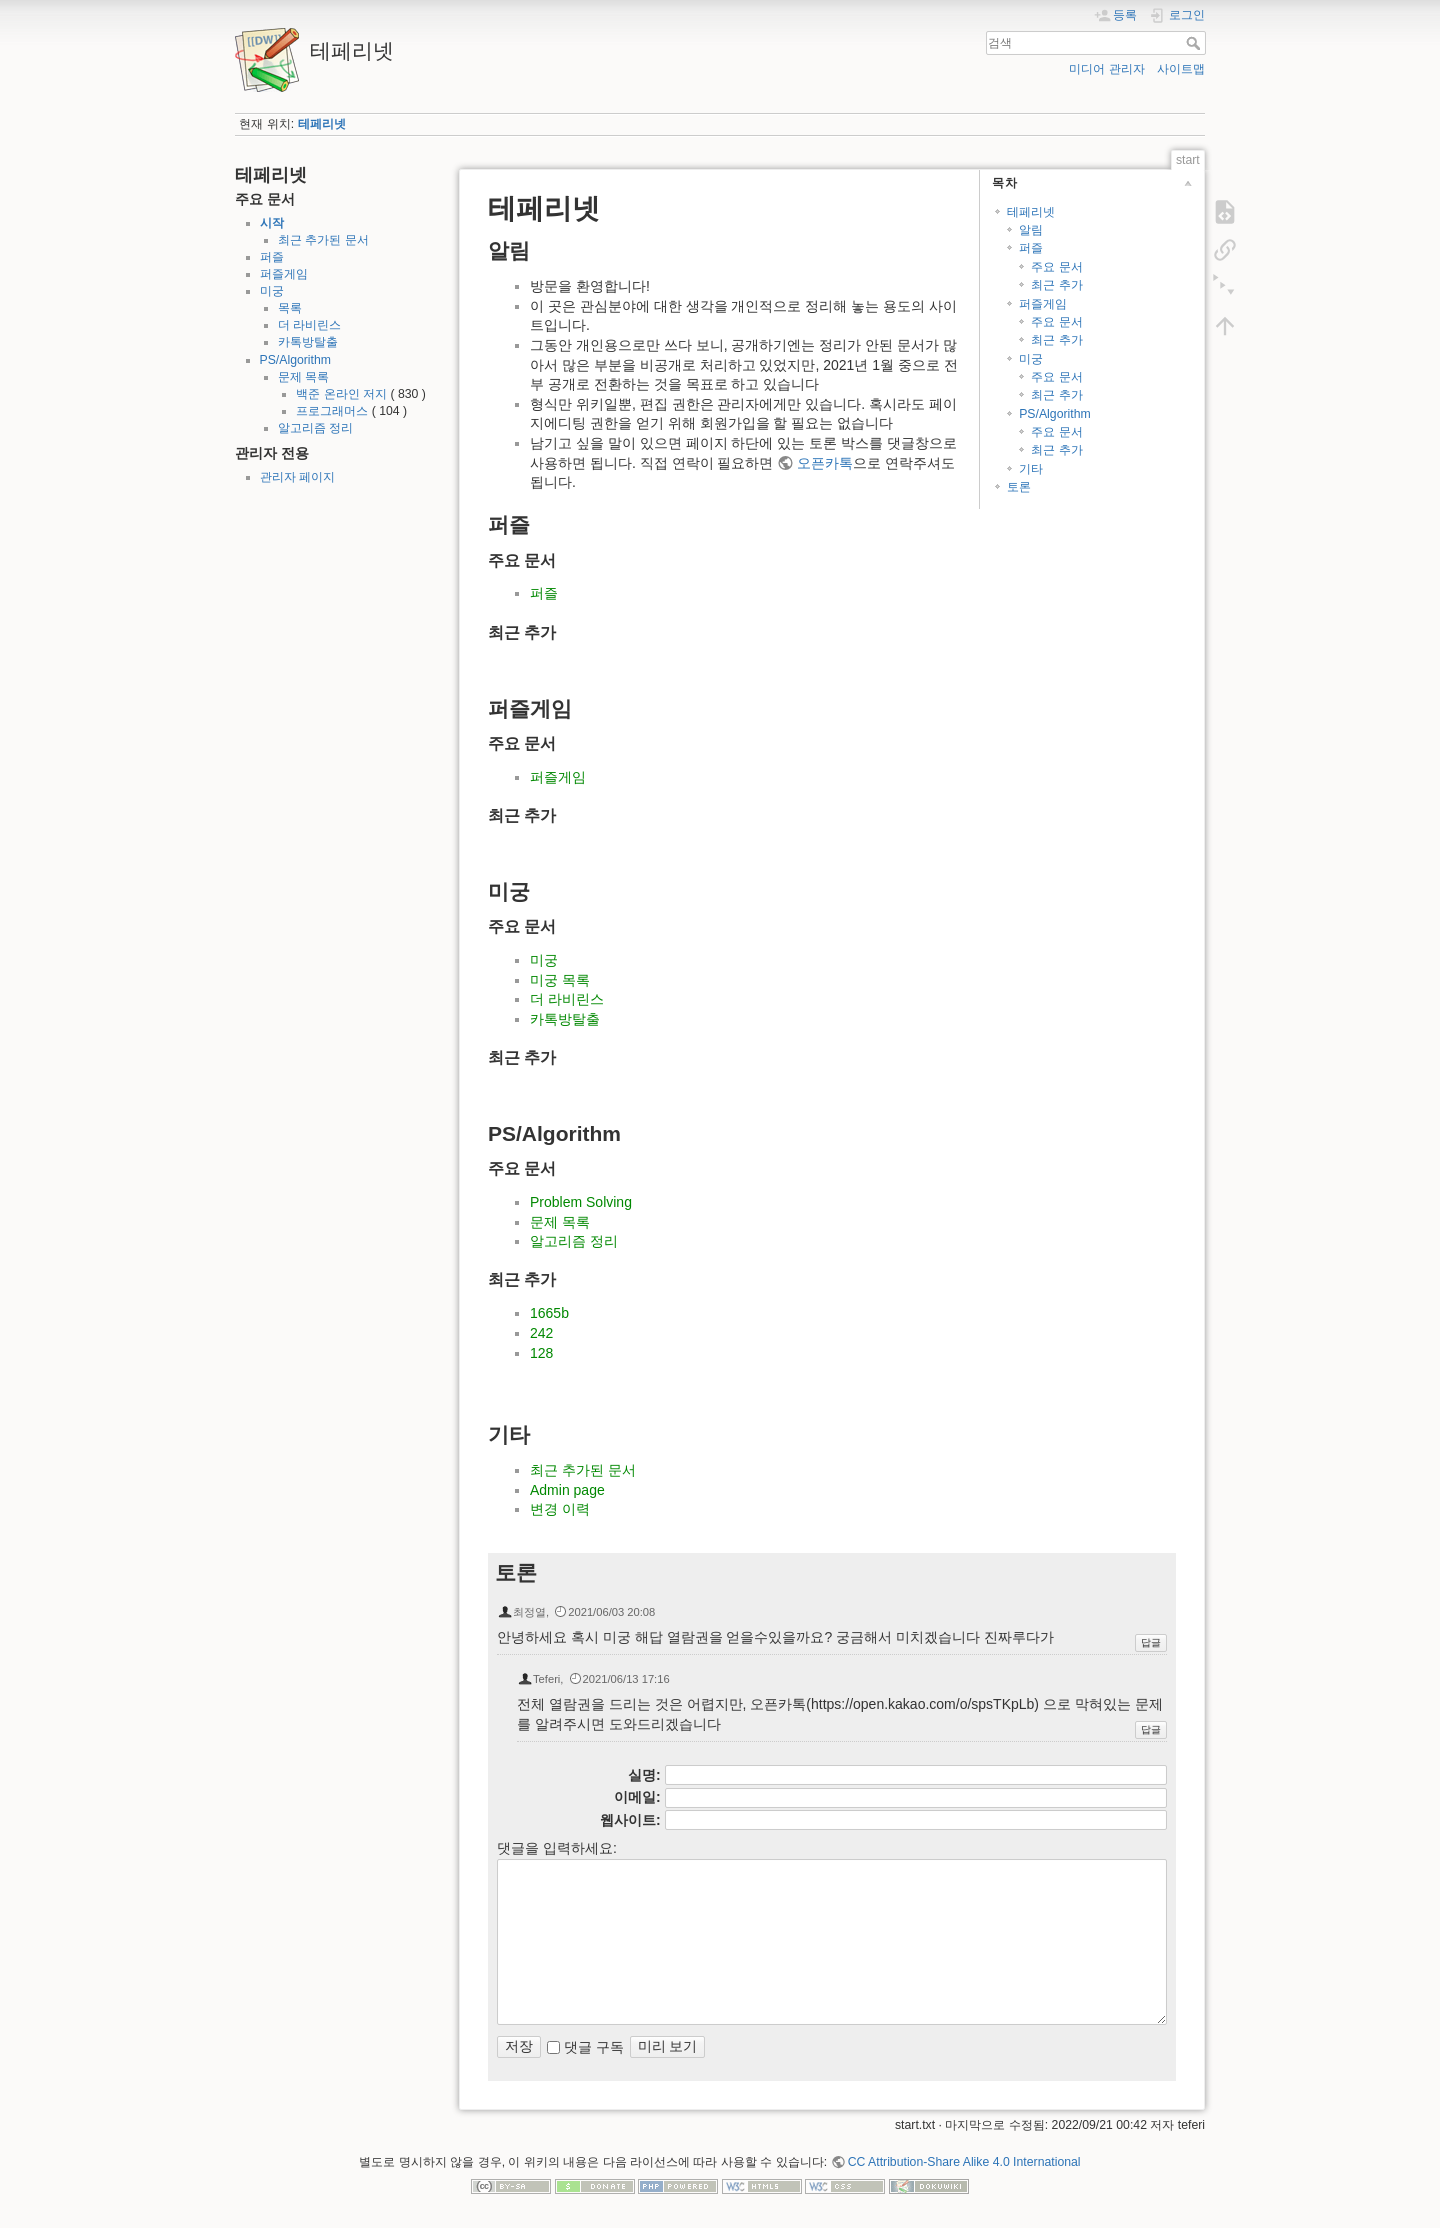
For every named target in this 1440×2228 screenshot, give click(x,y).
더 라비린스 (309, 325)
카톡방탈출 (308, 342)
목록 (290, 308)
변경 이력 (560, 1509)
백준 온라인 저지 (341, 394)
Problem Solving (581, 1202)
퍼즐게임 (284, 274)
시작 (272, 223)
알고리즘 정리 (315, 428)
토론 (1019, 487)
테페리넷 (322, 124)
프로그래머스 (332, 411)
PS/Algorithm (295, 360)
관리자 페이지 (297, 477)
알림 (1031, 230)
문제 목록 (303, 377)
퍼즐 (272, 257)
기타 (1031, 469)
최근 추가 (1056, 285)
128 (541, 1353)
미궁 (272, 291)
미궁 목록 (560, 980)
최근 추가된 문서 (323, 240)
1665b (549, 1313)
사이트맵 (1181, 69)
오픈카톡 (825, 463)
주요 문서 (1056, 267)
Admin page (567, 1490)
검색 (1195, 43)
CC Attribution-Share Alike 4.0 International (964, 2162)
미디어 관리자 (1106, 69)
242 (541, 1333)
